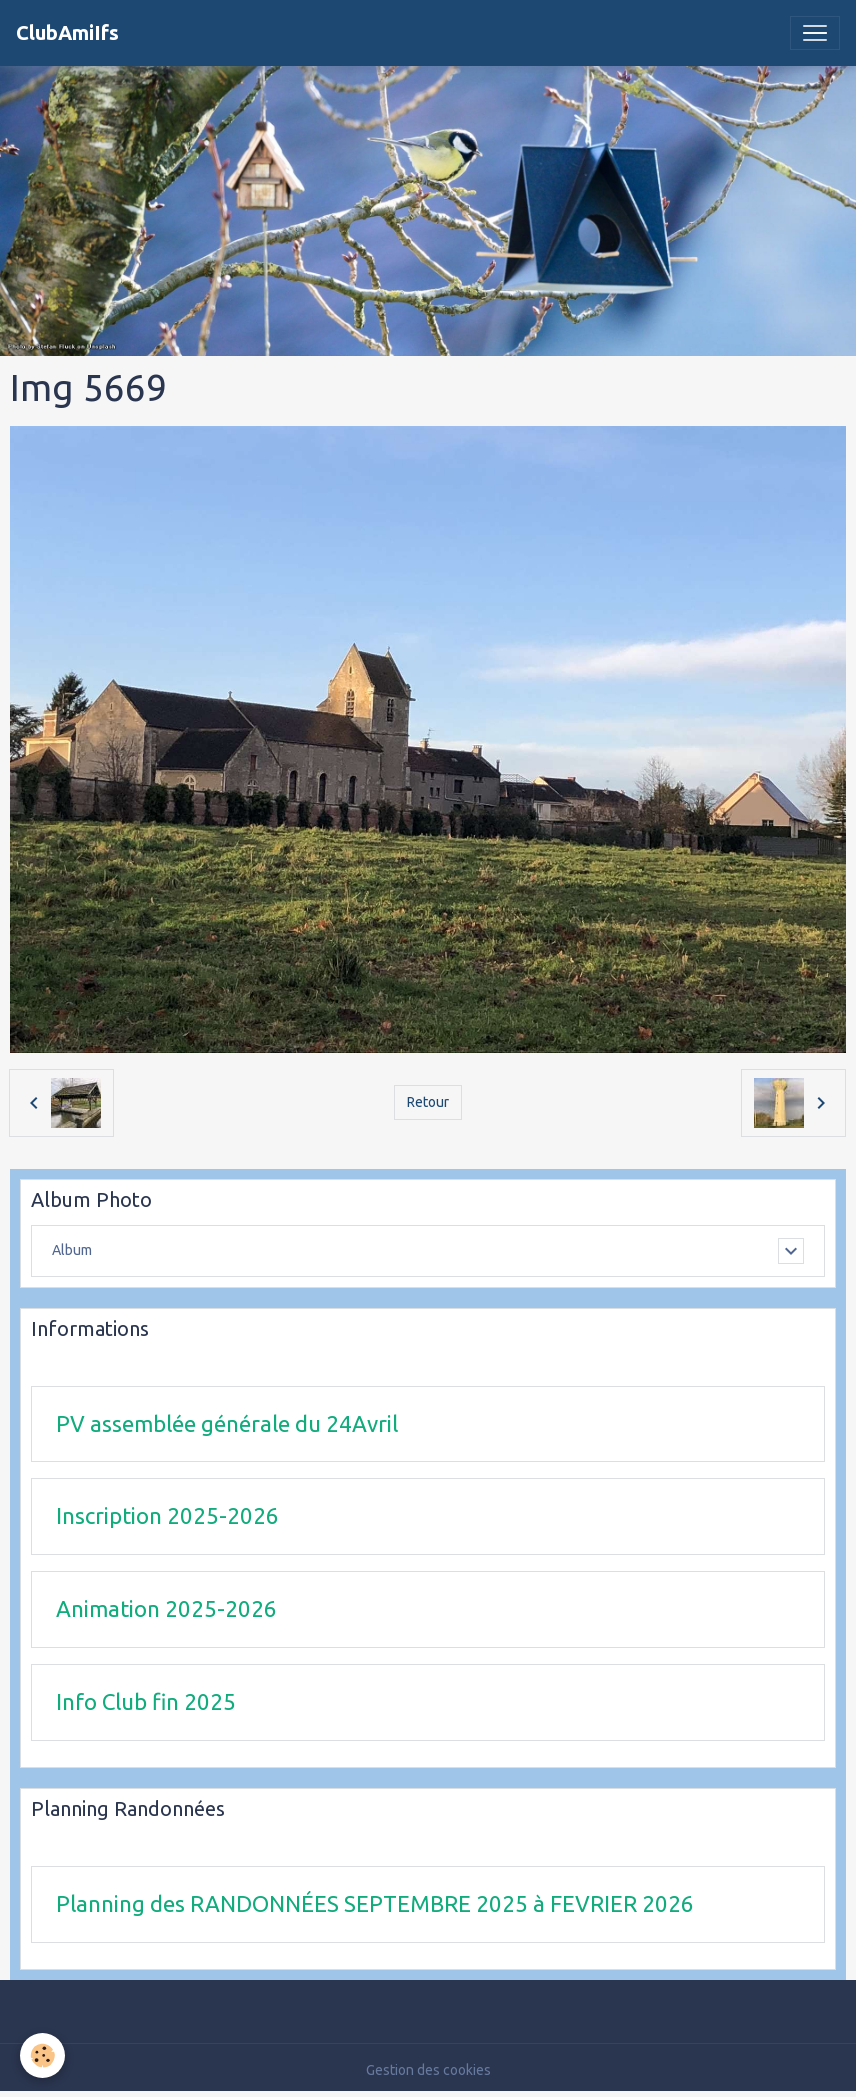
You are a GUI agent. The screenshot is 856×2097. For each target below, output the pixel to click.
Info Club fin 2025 (146, 1701)
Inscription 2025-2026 (167, 1515)
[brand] (67, 33)
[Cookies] (42, 2055)
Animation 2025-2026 (166, 1608)
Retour (428, 1102)
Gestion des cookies (428, 2070)
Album (72, 1250)
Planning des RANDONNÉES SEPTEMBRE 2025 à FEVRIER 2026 (375, 1903)
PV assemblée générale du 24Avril (227, 1423)
